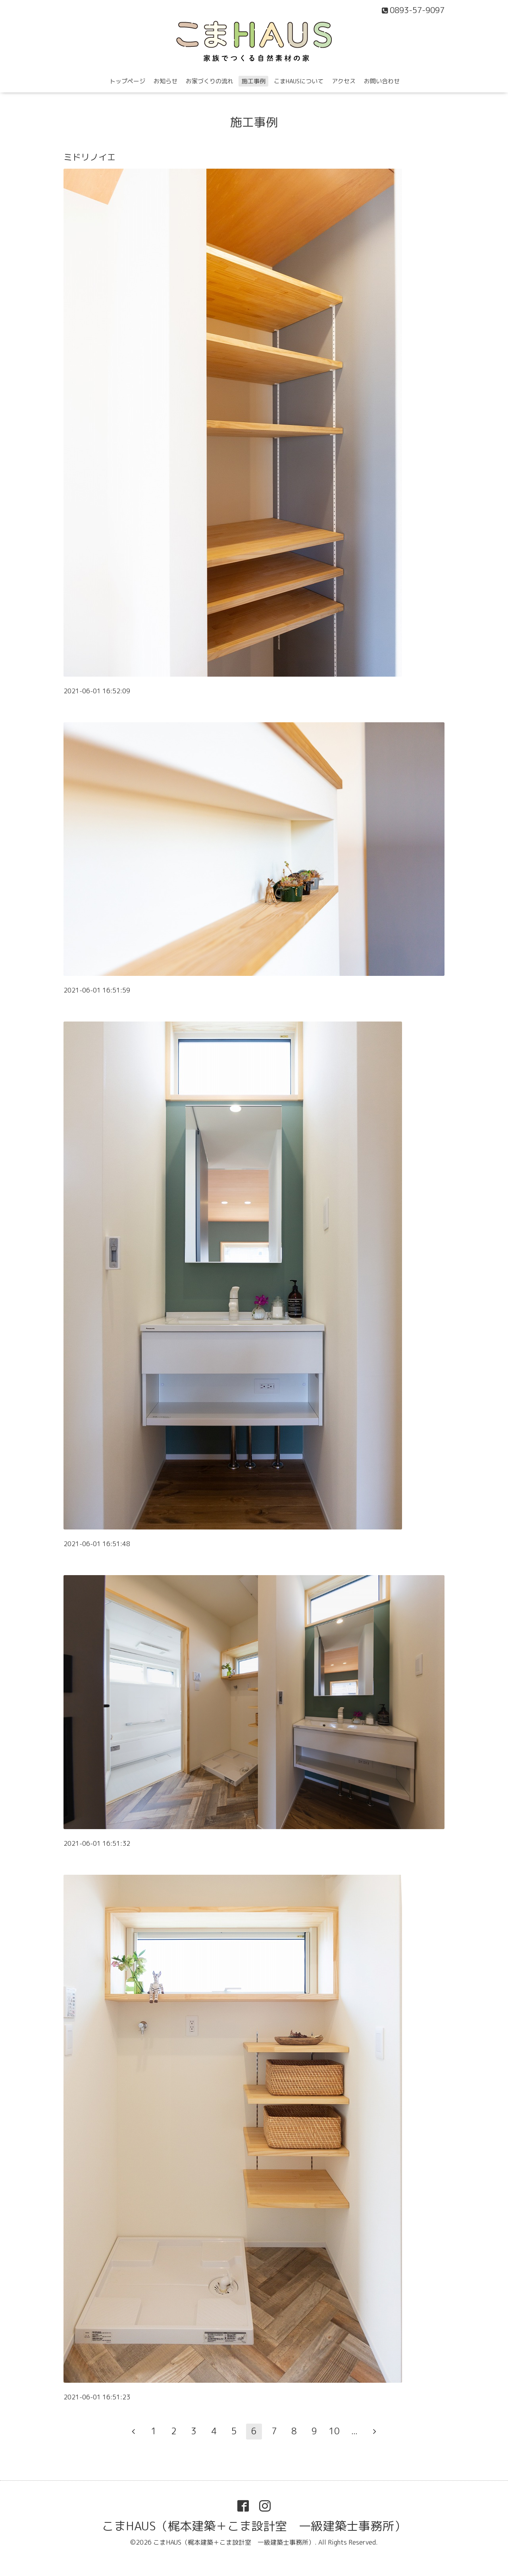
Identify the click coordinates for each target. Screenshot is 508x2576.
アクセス (344, 81)
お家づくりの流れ (209, 81)
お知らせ (165, 81)
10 (334, 2431)
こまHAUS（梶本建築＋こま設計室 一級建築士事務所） (254, 2526)
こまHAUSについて (298, 81)
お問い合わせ (382, 81)
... (354, 2431)
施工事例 (254, 81)
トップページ (127, 81)
